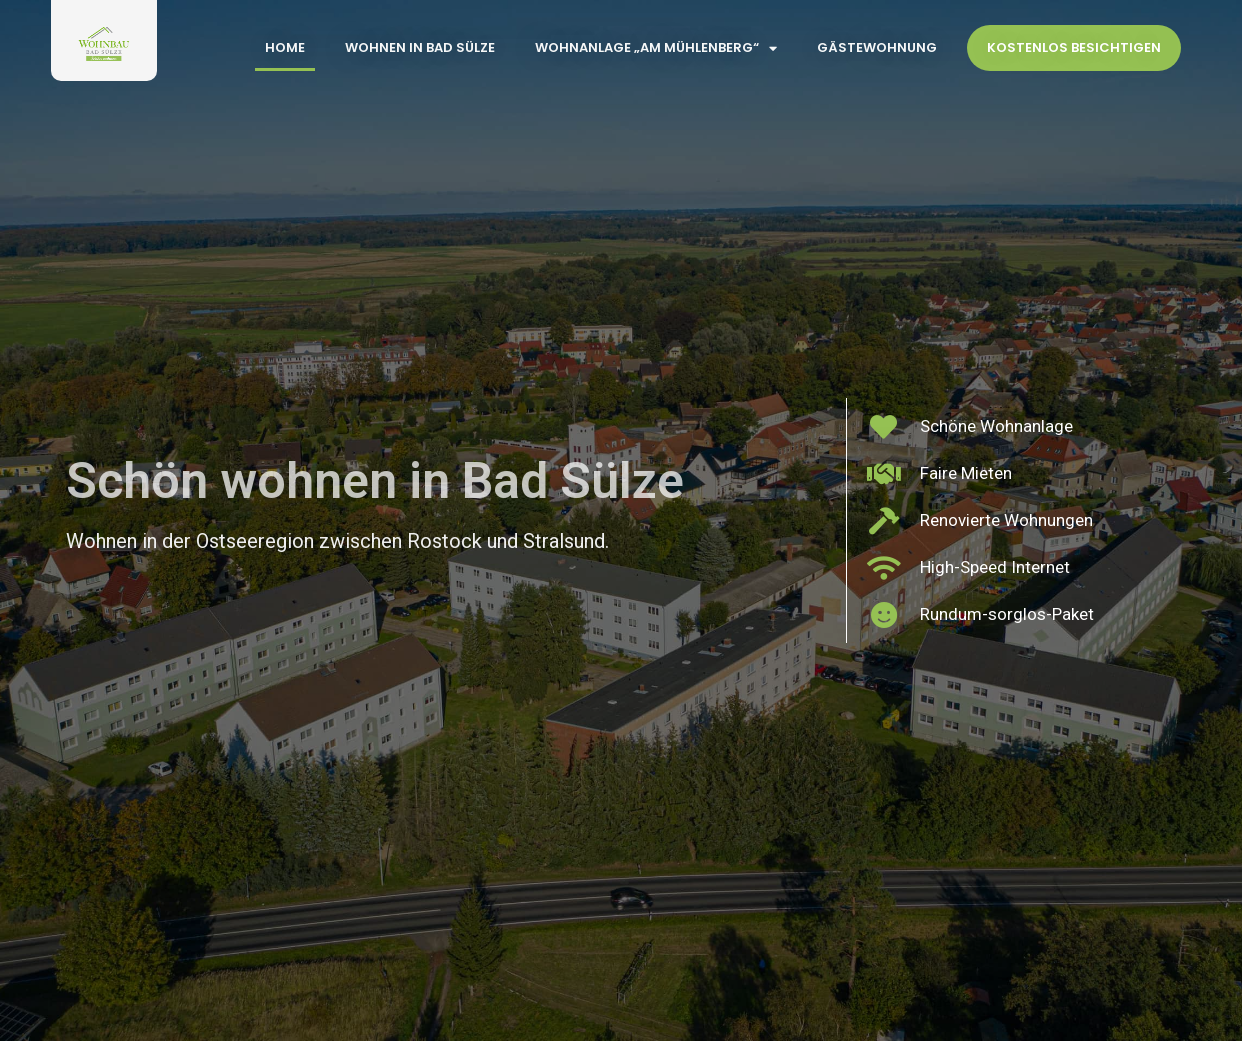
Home (285, 47)
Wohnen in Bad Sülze (420, 47)
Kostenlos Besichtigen (1074, 47)
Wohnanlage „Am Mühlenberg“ (656, 48)
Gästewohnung (877, 47)
